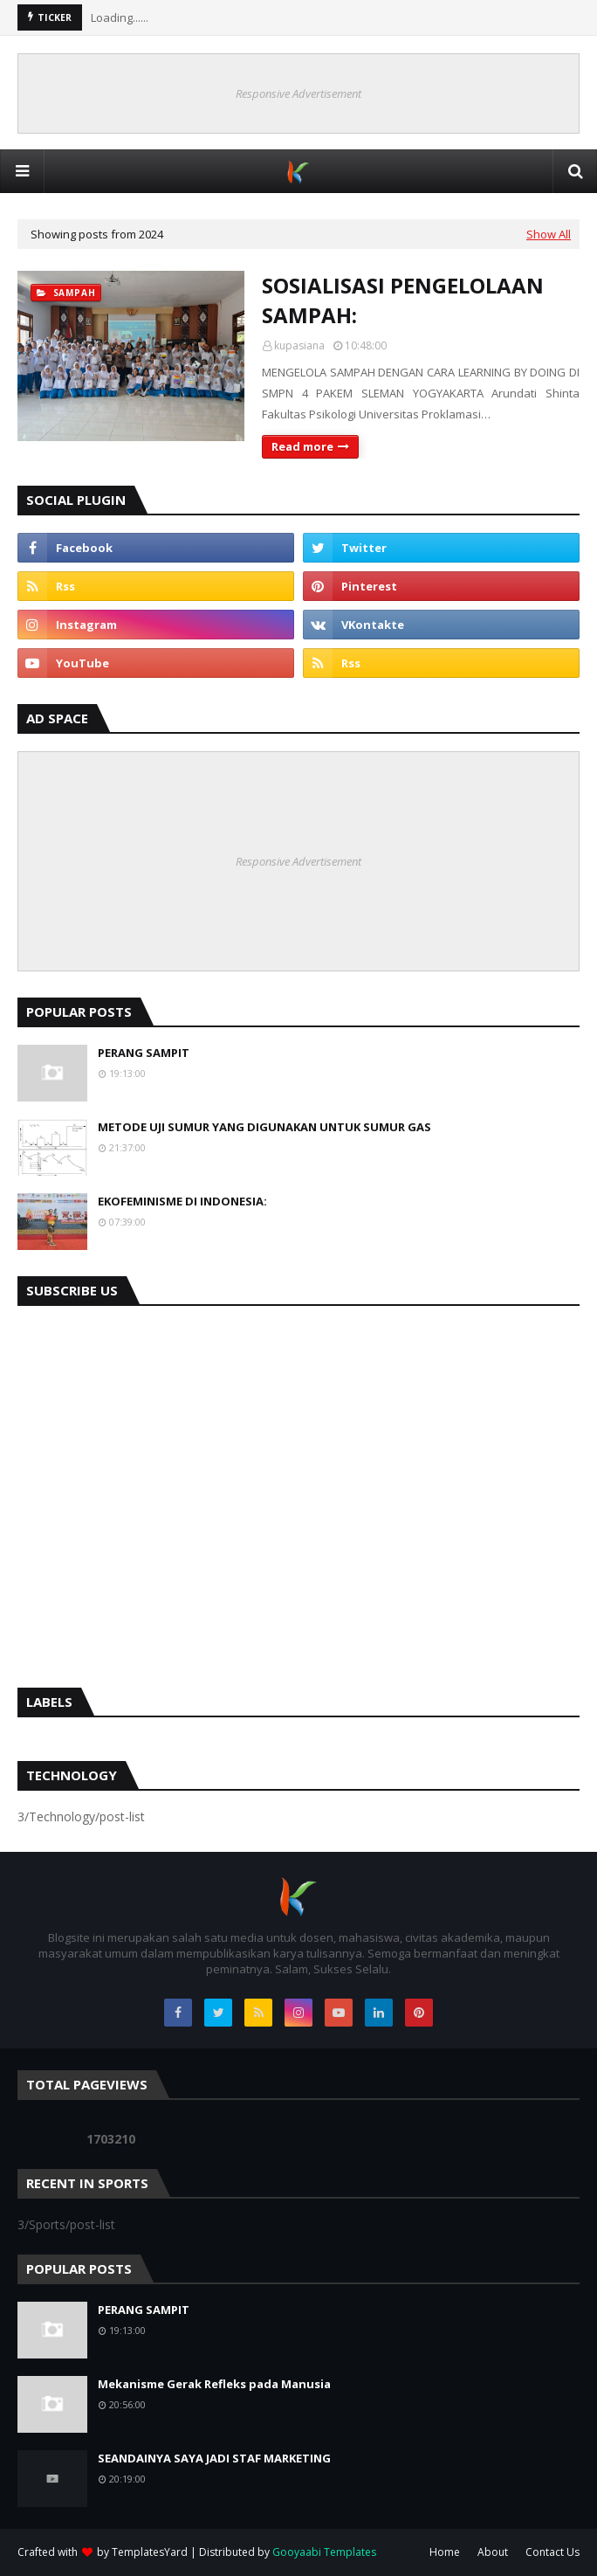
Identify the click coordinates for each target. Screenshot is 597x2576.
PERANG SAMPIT (143, 1052)
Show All (548, 234)
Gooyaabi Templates (324, 2552)
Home (444, 2552)
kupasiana (299, 345)
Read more (302, 446)
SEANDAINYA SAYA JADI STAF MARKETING (214, 2458)
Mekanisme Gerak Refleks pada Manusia (214, 2384)
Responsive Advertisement (298, 93)
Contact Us (552, 2552)
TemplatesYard (150, 2552)
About (492, 2552)
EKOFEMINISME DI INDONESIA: (182, 1201)
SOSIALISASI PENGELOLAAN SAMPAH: (403, 300)
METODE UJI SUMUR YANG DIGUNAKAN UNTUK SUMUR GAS (264, 1127)
